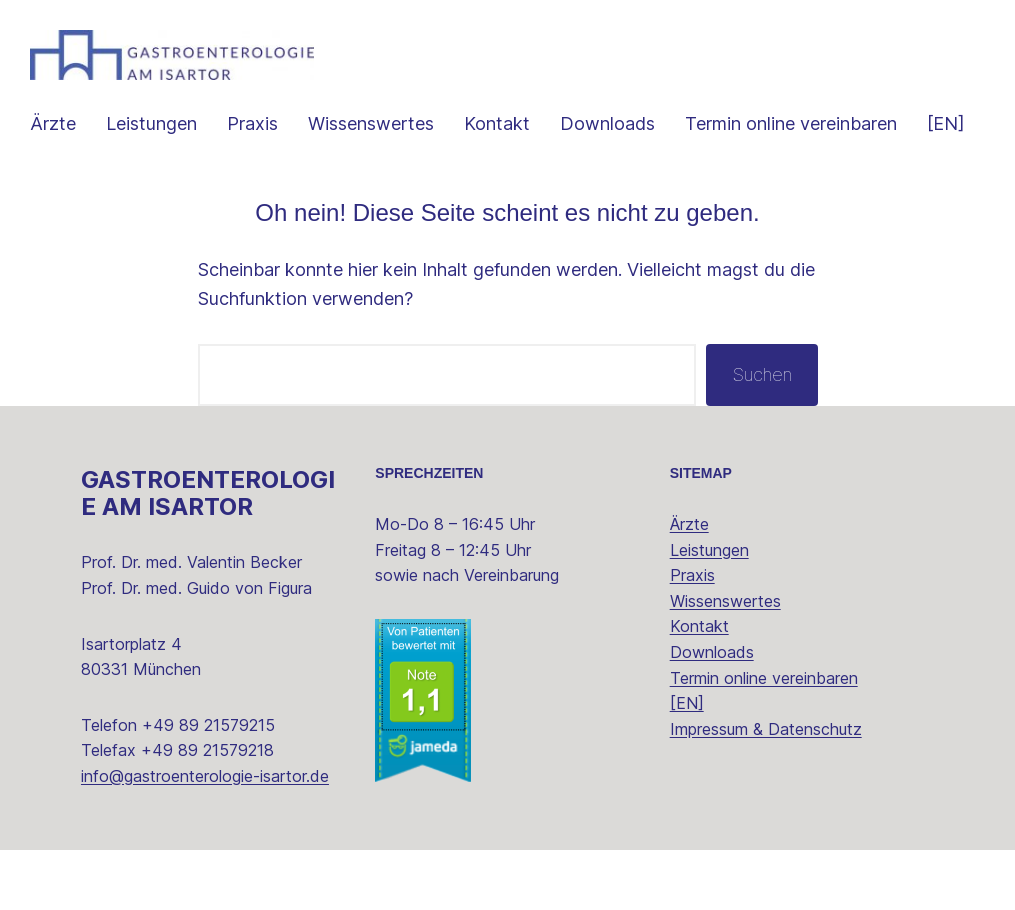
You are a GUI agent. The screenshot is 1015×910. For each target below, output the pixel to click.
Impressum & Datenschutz (766, 729)
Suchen (762, 374)
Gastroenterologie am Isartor (208, 493)
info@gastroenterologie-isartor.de (205, 776)
